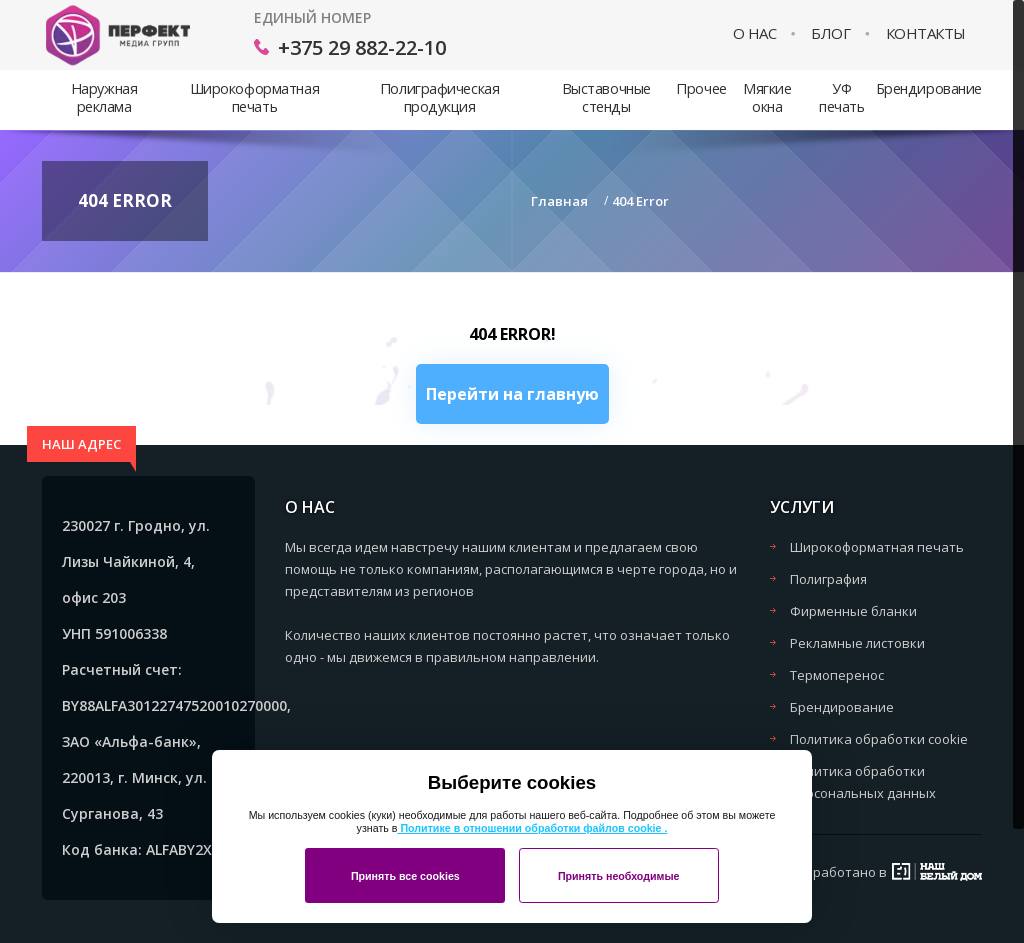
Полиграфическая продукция (439, 97)
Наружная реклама (104, 97)
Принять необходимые (619, 876)
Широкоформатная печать (254, 97)
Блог (830, 33)
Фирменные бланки (853, 611)
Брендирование (929, 88)
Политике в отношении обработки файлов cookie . (532, 828)
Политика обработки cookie (879, 739)
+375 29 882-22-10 (362, 47)
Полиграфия (828, 579)
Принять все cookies (405, 876)
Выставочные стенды (606, 97)
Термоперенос (837, 675)
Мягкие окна (767, 97)
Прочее (701, 88)
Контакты (926, 33)
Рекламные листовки (857, 643)
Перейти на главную (512, 394)
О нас (755, 33)
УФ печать (841, 97)
